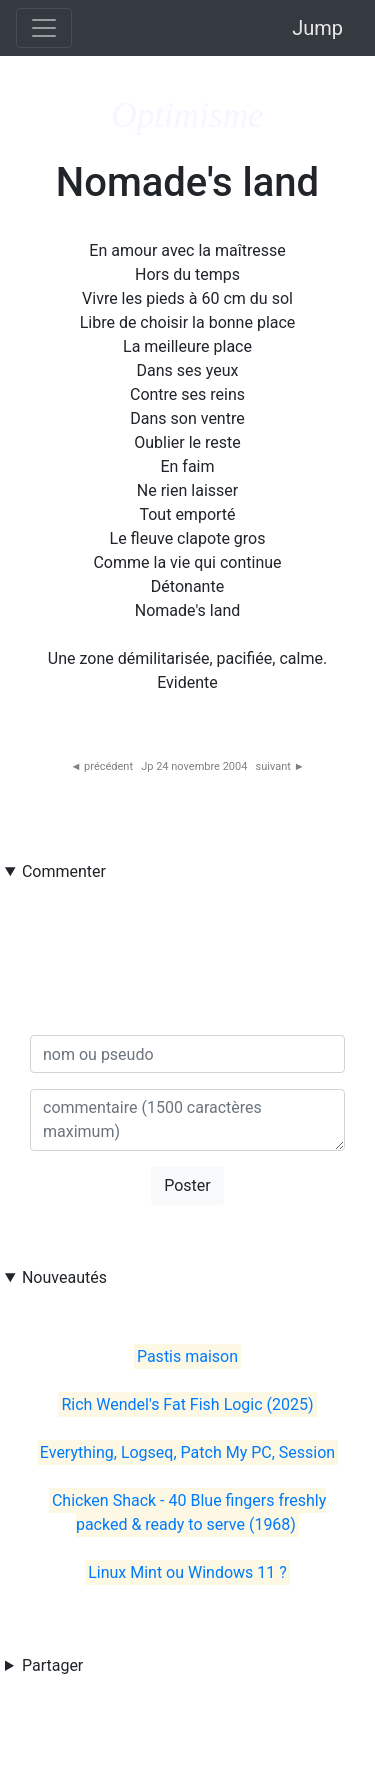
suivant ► (280, 766)
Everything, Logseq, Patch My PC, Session (187, 1452)
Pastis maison (187, 1356)
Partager (52, 1665)
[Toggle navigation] (44, 28)
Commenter (64, 871)
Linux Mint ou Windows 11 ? (187, 1572)
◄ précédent (101, 766)
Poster (187, 1185)
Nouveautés (64, 1277)
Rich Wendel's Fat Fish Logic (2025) (187, 1404)
